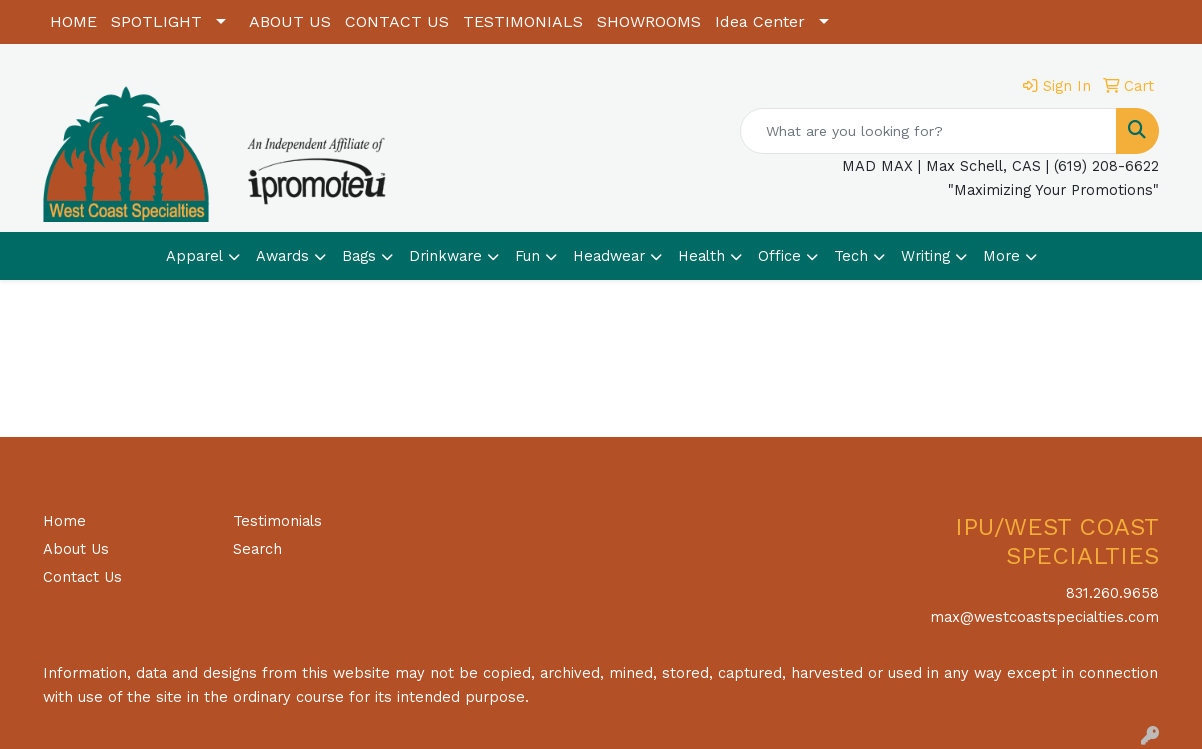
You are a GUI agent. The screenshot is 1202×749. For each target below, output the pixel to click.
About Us (76, 549)
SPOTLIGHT (156, 21)
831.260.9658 (1112, 593)
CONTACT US (397, 21)
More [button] (1001, 256)
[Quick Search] (928, 131)
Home (64, 521)
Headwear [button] (609, 256)
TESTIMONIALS (523, 21)
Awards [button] (282, 256)
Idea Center (760, 21)
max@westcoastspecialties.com (1044, 617)
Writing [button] (925, 256)
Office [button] (779, 256)
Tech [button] (851, 256)
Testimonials (277, 521)
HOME (73, 21)
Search (257, 549)
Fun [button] (527, 256)
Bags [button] (359, 256)
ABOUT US (290, 21)
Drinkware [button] (445, 256)
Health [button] (701, 256)
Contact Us (82, 577)
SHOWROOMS (649, 21)
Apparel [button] (194, 256)
